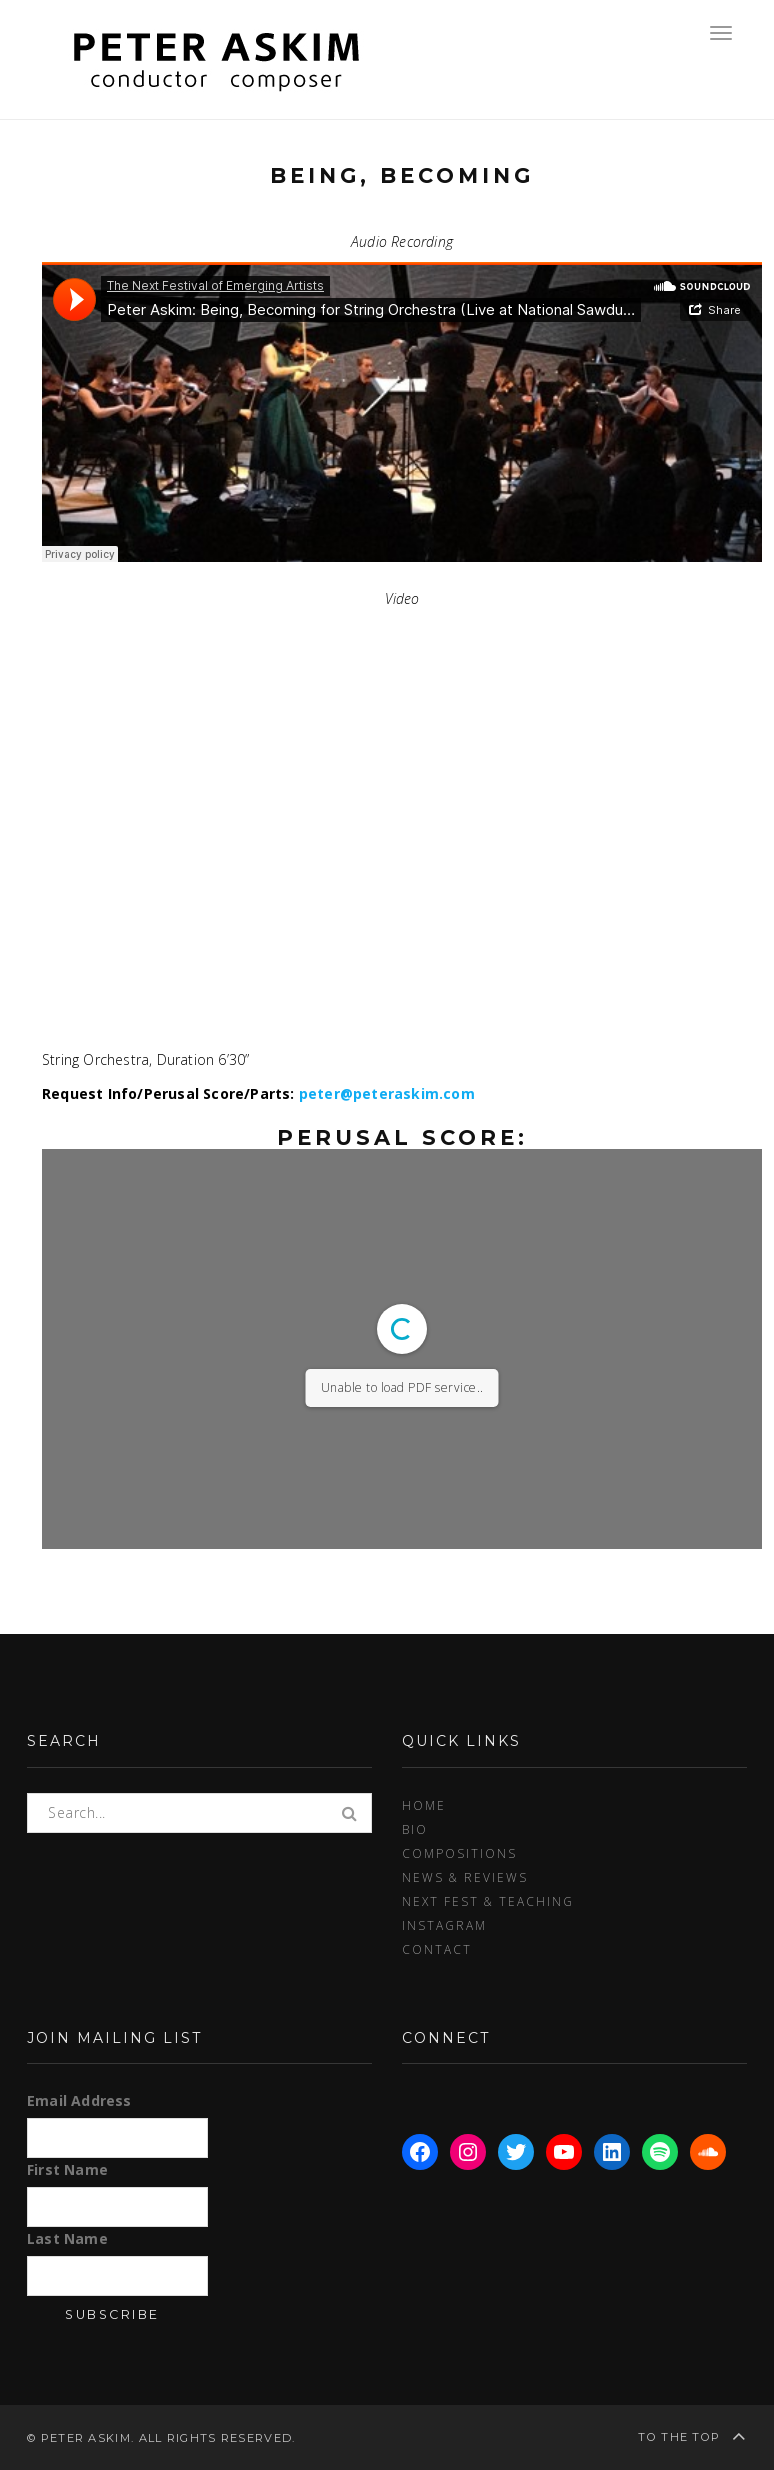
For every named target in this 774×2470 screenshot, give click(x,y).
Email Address (79, 2100)
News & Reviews (465, 1877)
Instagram (444, 1925)
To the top (692, 2435)
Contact (437, 1949)
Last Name (67, 2238)
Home (424, 1805)
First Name (67, 2169)
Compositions (459, 1853)
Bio (415, 1829)
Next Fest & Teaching (488, 1901)
